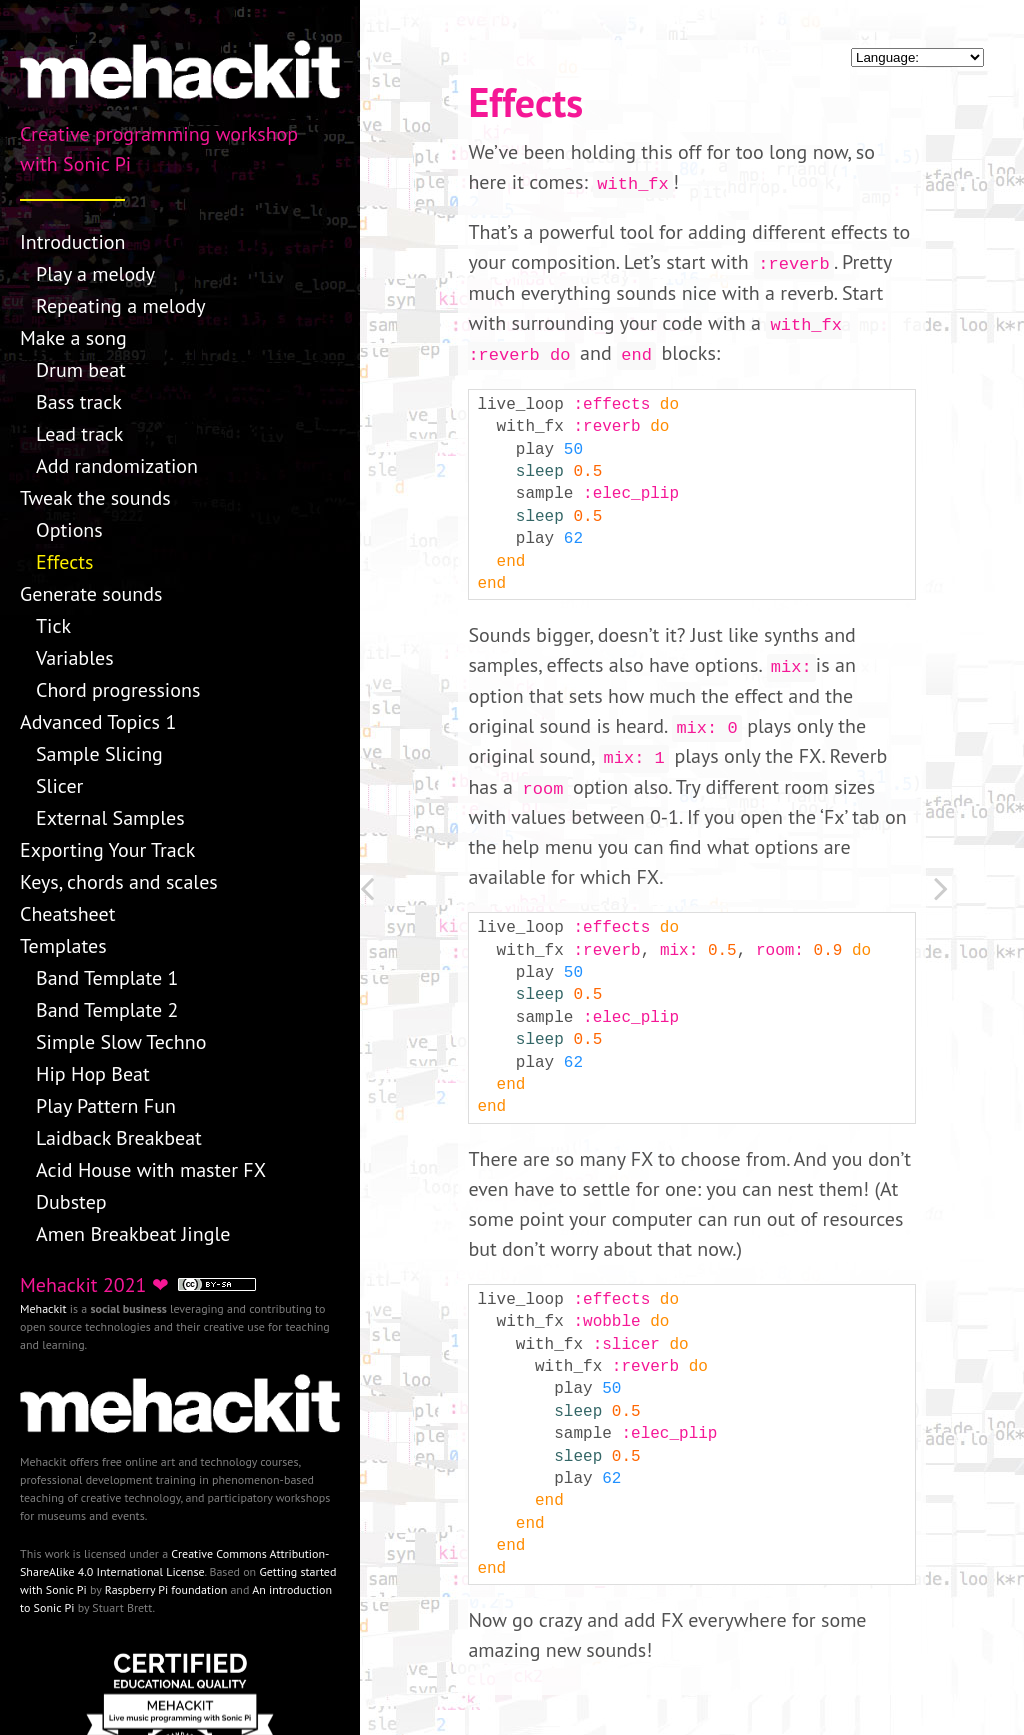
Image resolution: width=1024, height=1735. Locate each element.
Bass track (79, 402)
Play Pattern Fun (106, 1106)
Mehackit (43, 1308)
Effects (64, 562)
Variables (75, 658)
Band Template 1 (107, 978)
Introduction (72, 242)
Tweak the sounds (95, 498)
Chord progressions (118, 690)
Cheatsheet (67, 914)
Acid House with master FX (151, 1170)
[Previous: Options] (405, 892)
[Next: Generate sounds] (979, 892)
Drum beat (81, 370)
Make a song (73, 338)
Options (69, 530)
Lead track (79, 434)
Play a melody (95, 274)
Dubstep (71, 1202)
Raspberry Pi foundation (166, 1589)
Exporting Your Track (107, 850)
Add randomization (117, 466)
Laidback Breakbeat (119, 1138)
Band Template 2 (107, 1010)
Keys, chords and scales (119, 882)
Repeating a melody (120, 306)
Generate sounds (91, 594)
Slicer (59, 786)
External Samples (110, 818)
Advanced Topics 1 (98, 722)
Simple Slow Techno (121, 1042)
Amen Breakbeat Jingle (133, 1234)
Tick (53, 626)
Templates (63, 946)
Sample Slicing (99, 754)
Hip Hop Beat (93, 1074)
